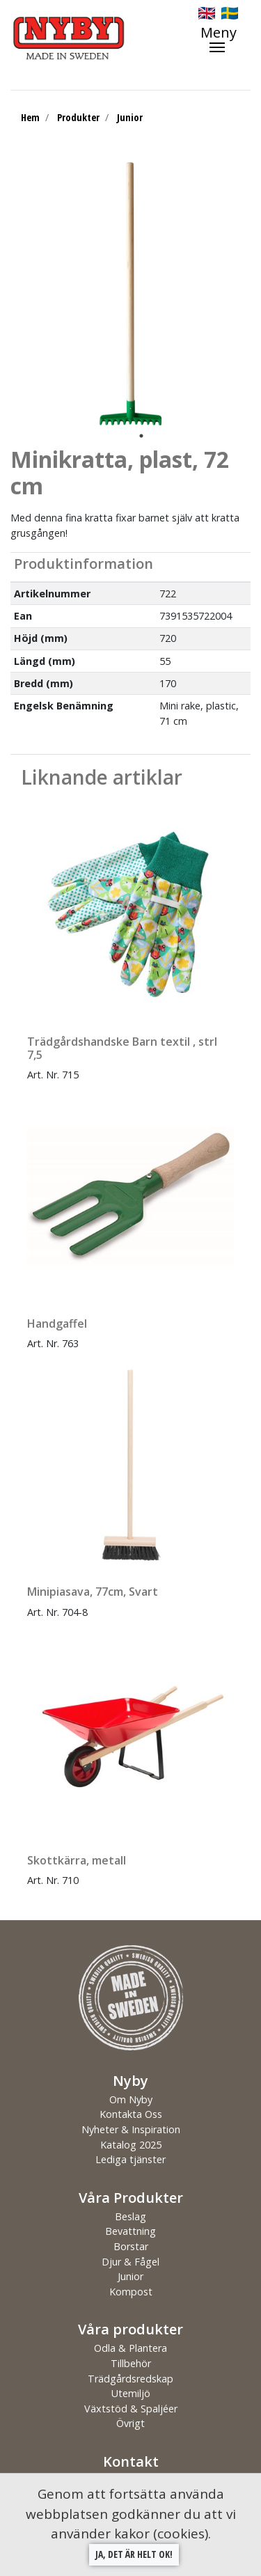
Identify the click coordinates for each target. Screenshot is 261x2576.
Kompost (130, 2291)
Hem (30, 117)
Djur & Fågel (130, 2261)
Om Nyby (130, 2099)
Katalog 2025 (130, 2144)
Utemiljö (130, 2393)
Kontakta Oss (131, 2114)
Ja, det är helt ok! (134, 2554)
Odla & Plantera (130, 2348)
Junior (130, 117)
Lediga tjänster (130, 2159)
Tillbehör (131, 2363)
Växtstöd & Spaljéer (130, 2408)
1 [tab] (141, 436)
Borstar (130, 2246)
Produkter (78, 117)
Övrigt (130, 2423)
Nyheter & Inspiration (130, 2129)
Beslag (130, 2216)
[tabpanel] (130, 293)
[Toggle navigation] (225, 39)
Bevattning (130, 2231)
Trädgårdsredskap (130, 2378)
